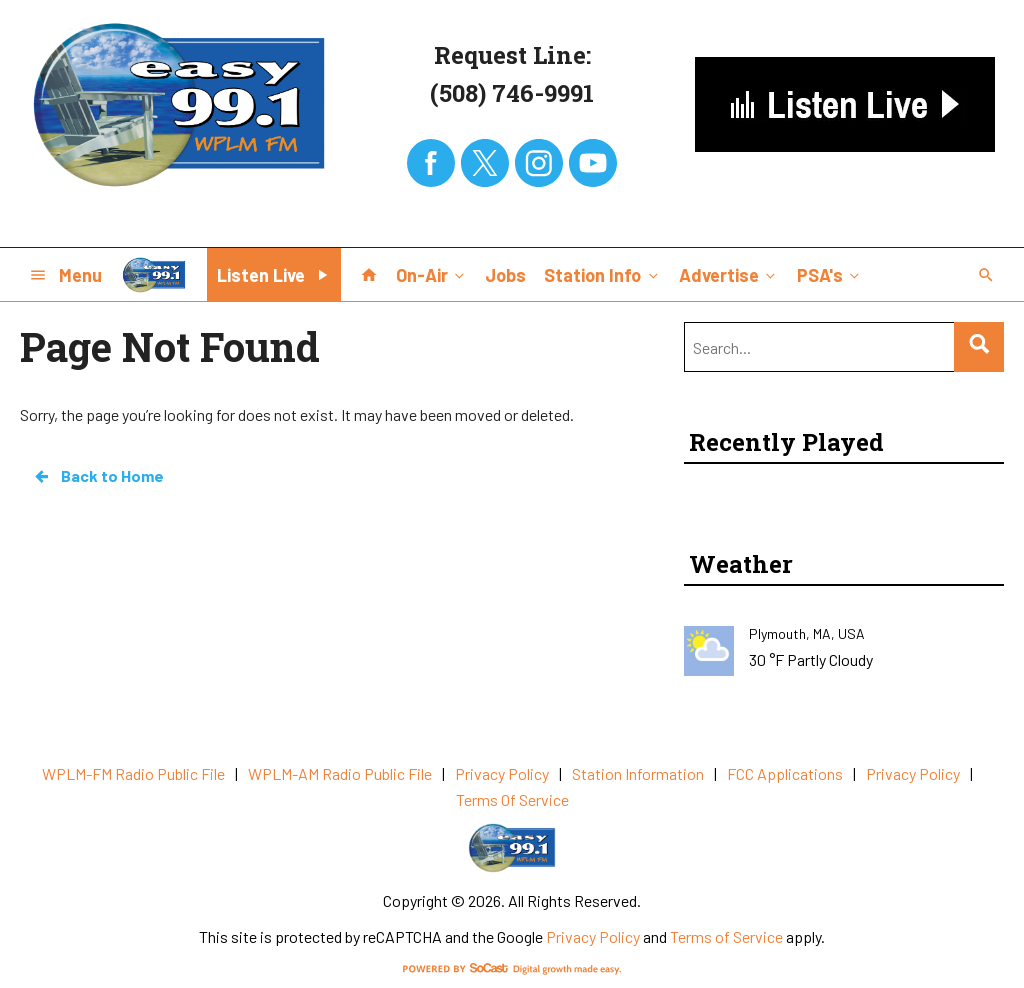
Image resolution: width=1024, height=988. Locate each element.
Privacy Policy (593, 936)
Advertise (729, 274)
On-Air (432, 274)
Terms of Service (726, 936)
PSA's (830, 274)
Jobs (505, 275)
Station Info (602, 274)
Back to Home (98, 476)
